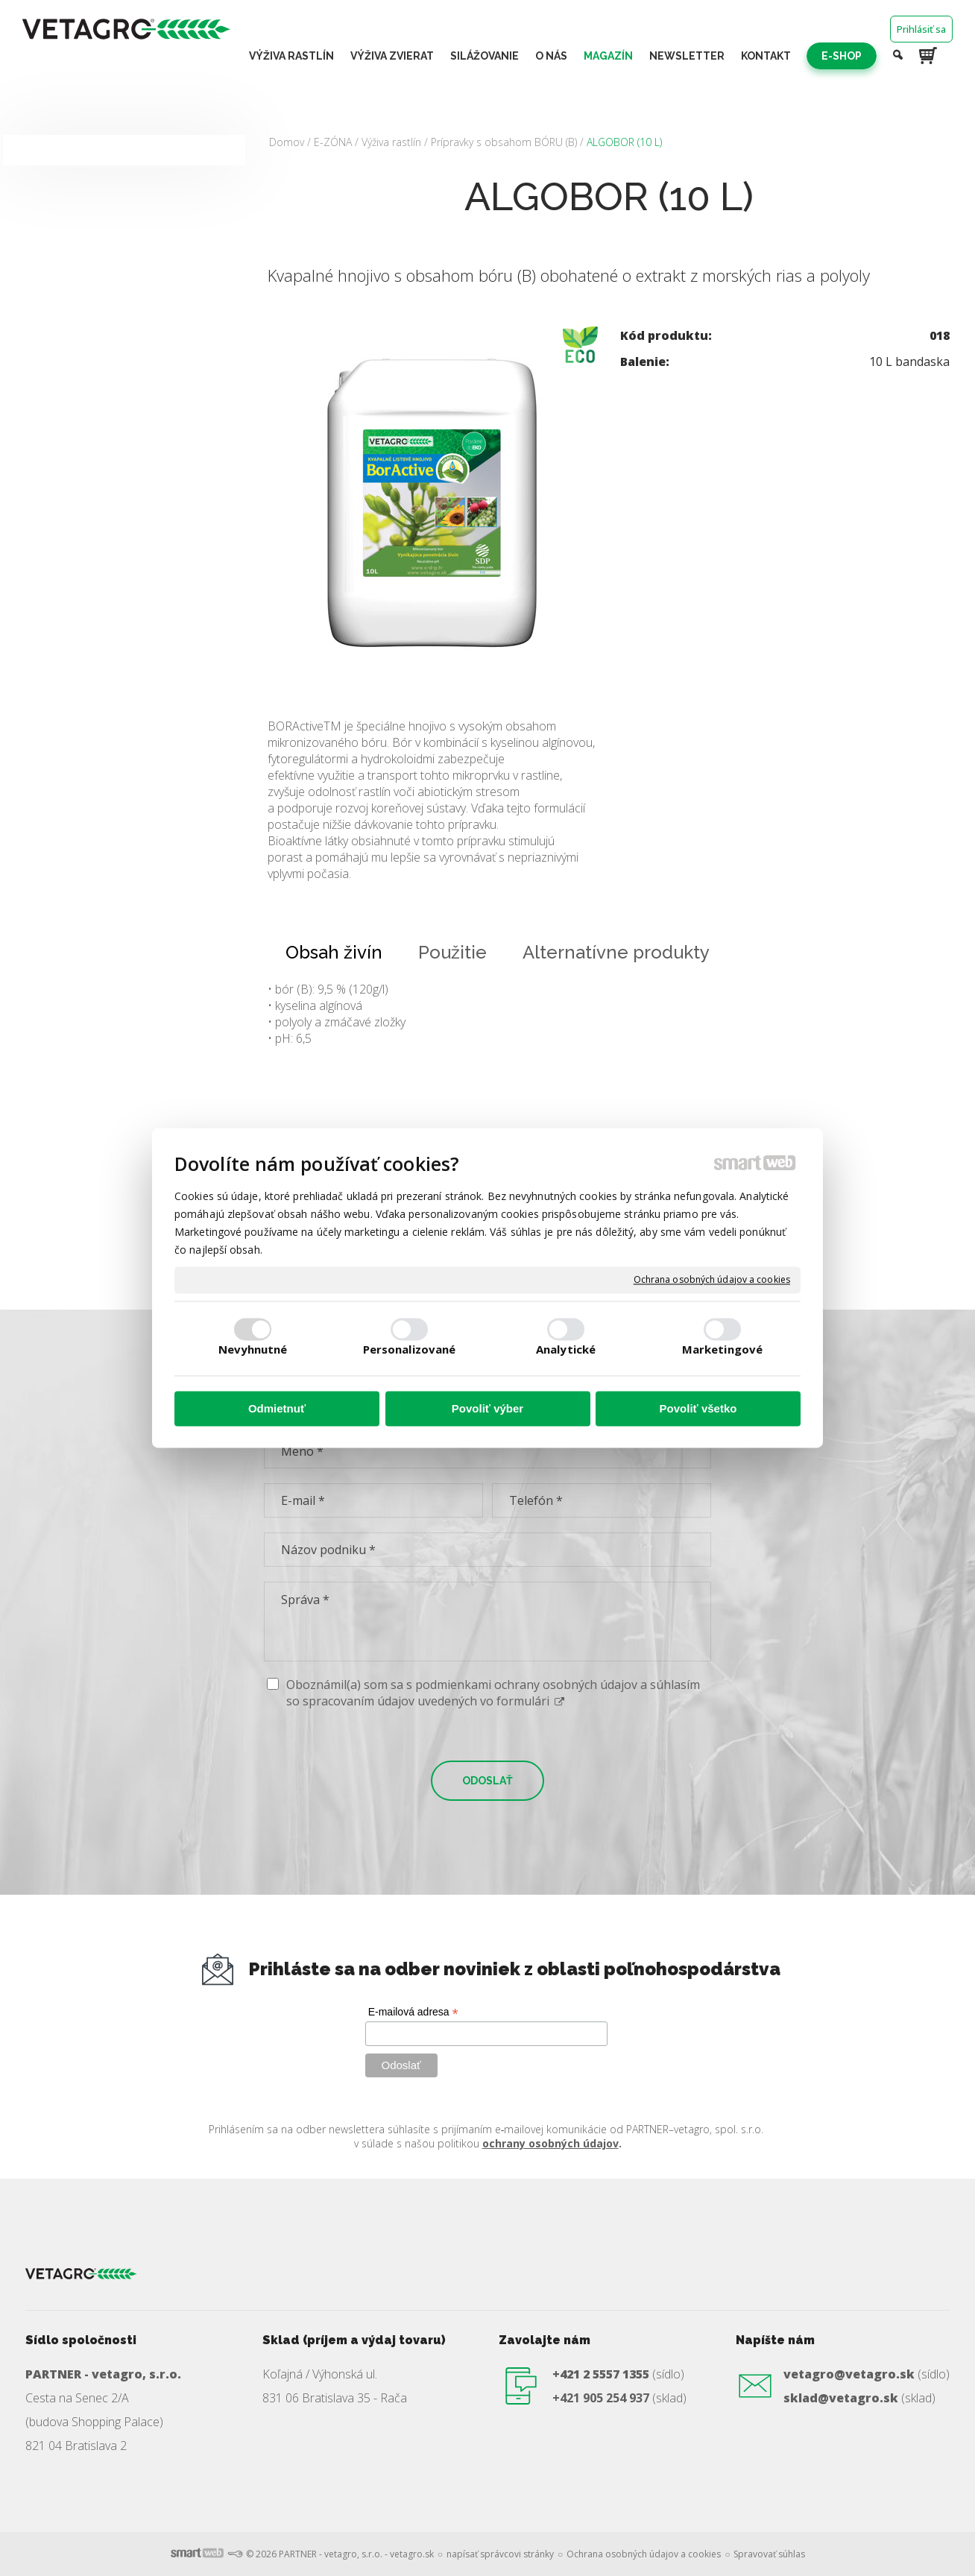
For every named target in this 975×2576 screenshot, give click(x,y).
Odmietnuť (277, 1408)
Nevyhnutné (253, 1349)
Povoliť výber (487, 1408)
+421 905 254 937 (600, 2398)
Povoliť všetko (698, 1408)
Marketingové (722, 1349)
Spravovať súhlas (769, 2554)
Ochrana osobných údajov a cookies (712, 1280)
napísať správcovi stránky (500, 2554)
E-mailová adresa (413, 2012)
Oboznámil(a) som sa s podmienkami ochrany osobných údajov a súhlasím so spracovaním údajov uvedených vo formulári (493, 1692)
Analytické (566, 1349)
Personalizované (409, 1349)
